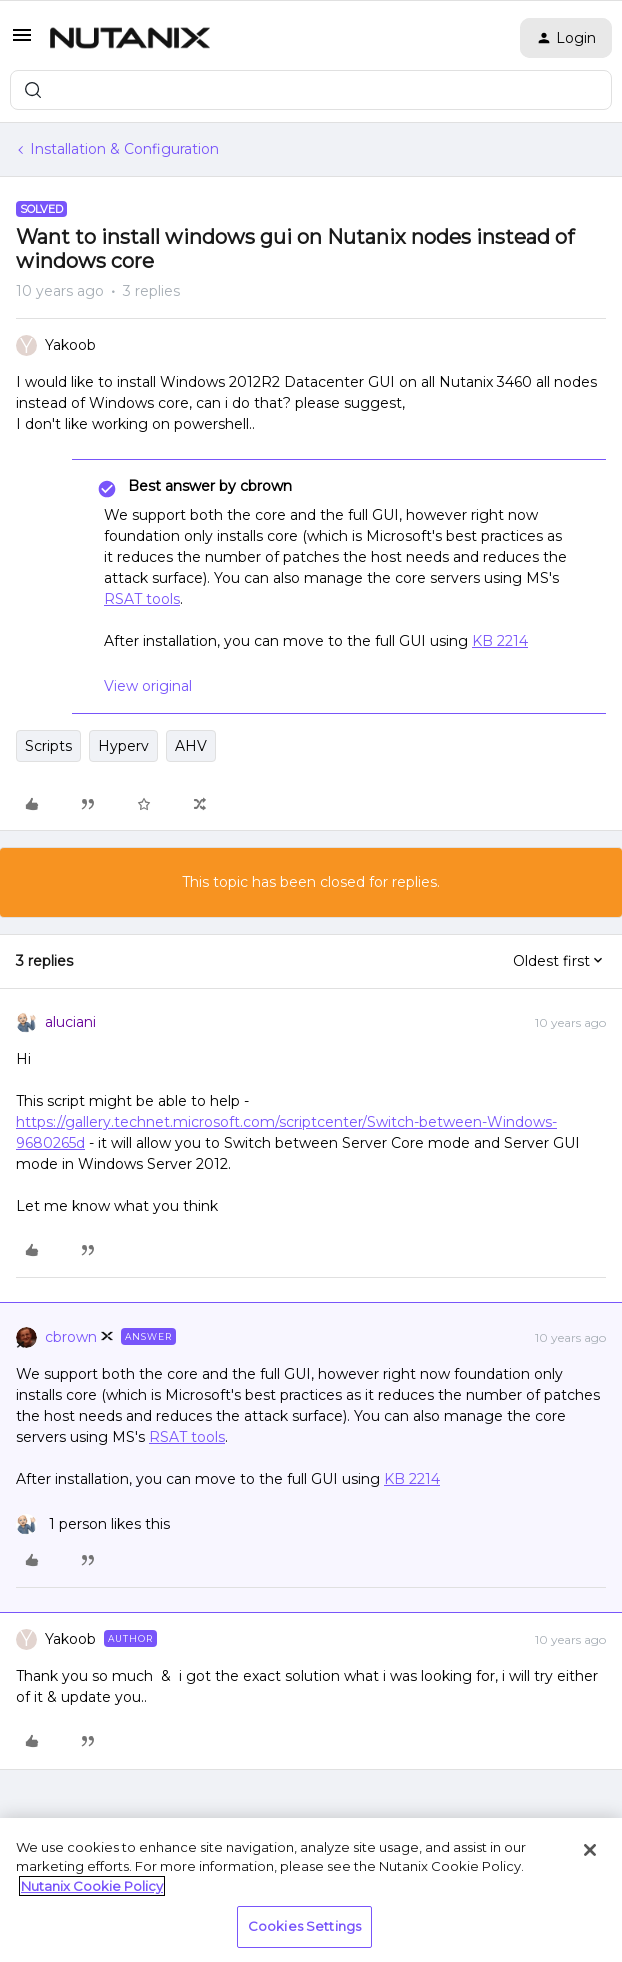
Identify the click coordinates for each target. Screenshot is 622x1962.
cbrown (71, 1337)
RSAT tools (142, 599)
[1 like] (93, 1524)
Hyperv (123, 746)
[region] (311, 1890)
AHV (191, 746)
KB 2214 (500, 641)
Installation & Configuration (124, 149)
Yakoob (70, 345)
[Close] (590, 1850)
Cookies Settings (304, 1926)
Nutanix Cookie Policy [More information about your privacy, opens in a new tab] (92, 1886)
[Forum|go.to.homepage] (130, 38)
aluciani (70, 1022)
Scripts (48, 746)
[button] (22, 42)
